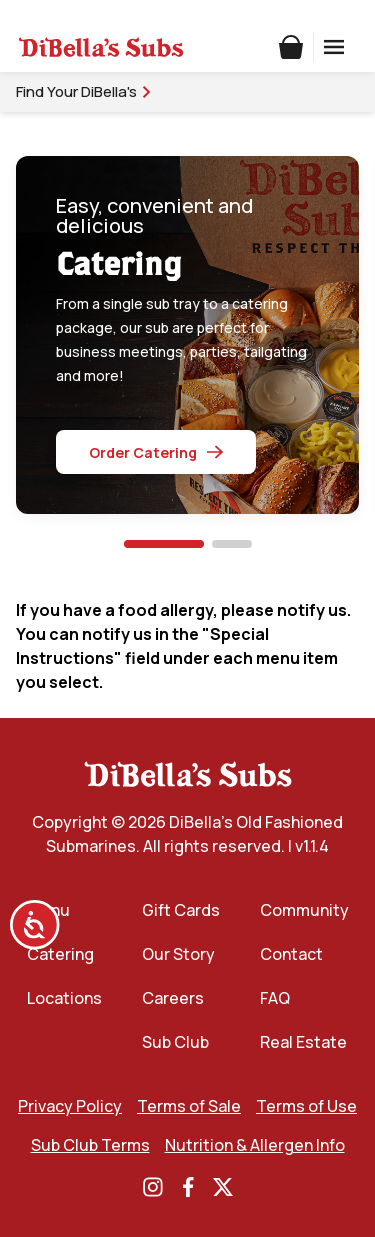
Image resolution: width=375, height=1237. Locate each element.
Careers (173, 998)
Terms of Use (306, 1106)
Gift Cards (181, 910)
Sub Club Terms (90, 1145)
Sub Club (175, 1042)
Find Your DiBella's (84, 91)
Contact (291, 954)
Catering (60, 954)
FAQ (275, 998)
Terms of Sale (189, 1106)
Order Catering (156, 452)
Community (304, 910)
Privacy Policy (70, 1106)
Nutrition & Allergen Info (255, 1145)
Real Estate (303, 1042)
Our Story (178, 954)
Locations (64, 998)
